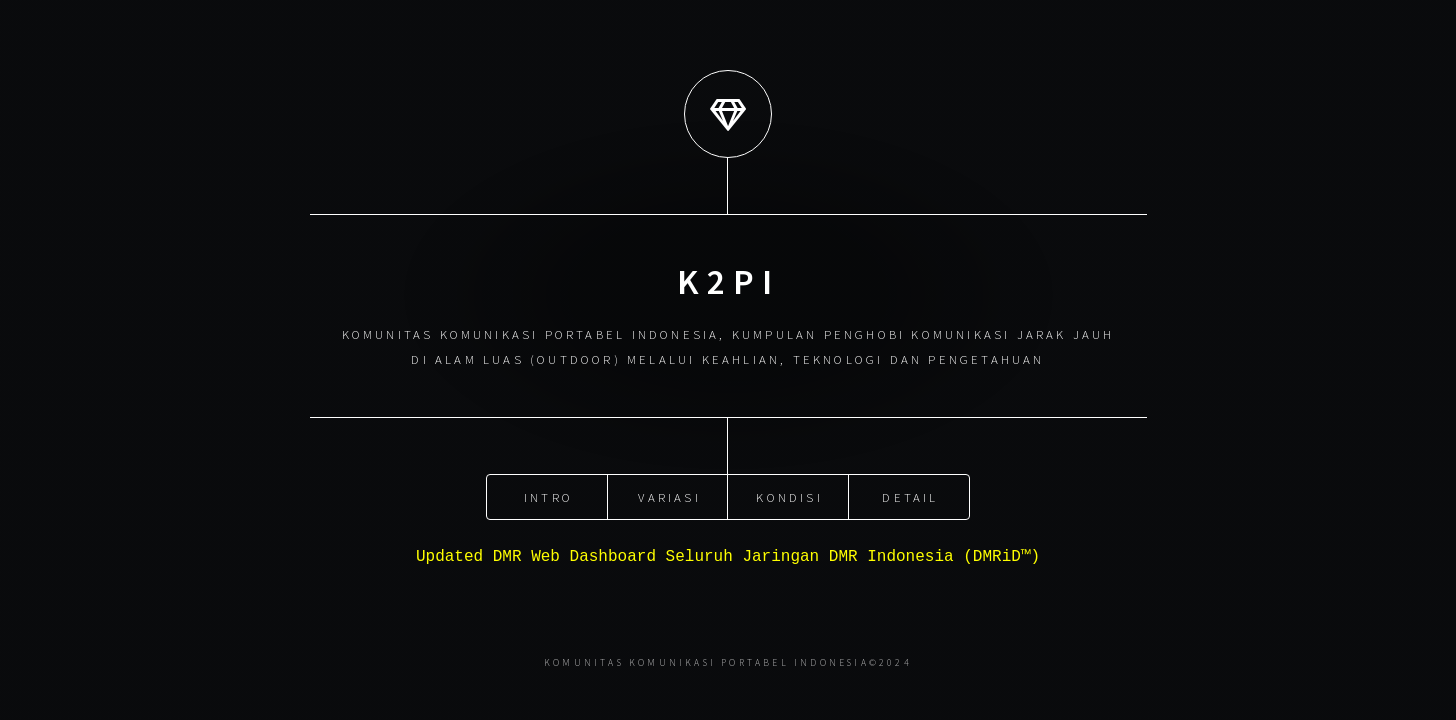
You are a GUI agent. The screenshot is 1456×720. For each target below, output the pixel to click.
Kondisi (789, 495)
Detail (910, 495)
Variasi (669, 495)
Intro (548, 495)
